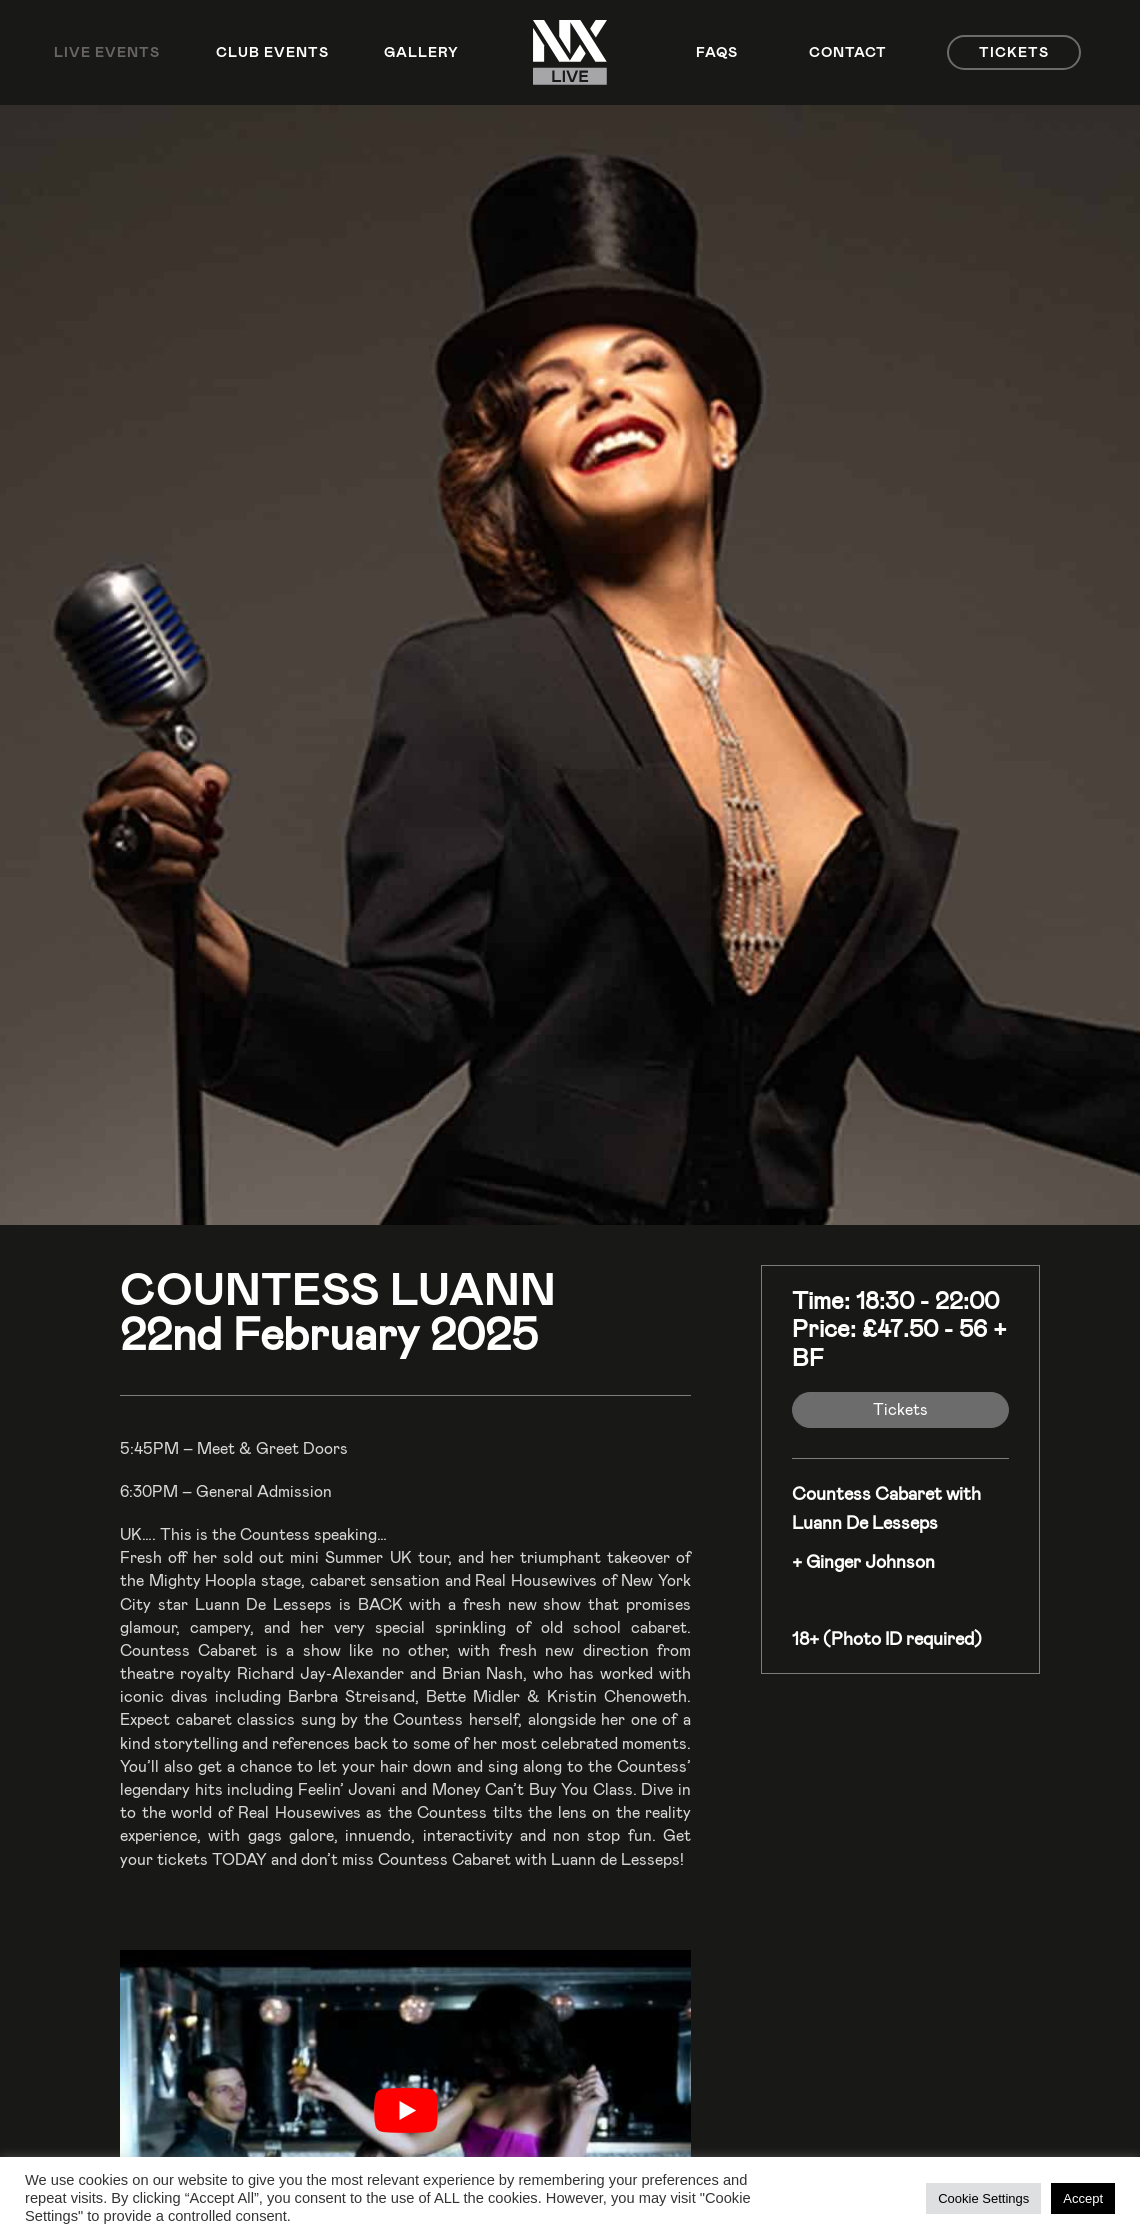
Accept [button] (1083, 2198)
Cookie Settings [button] (983, 2198)
